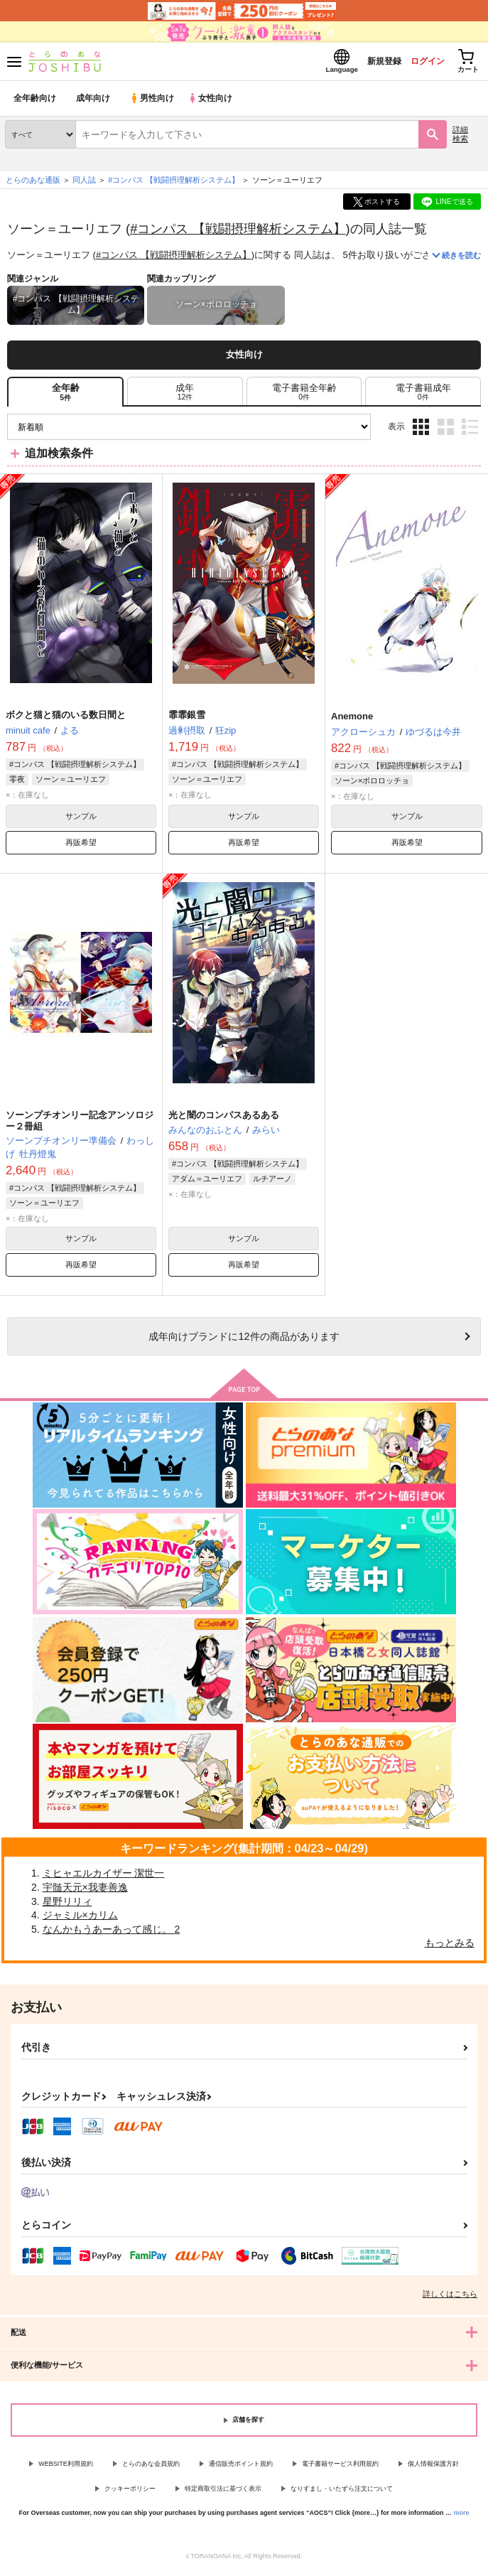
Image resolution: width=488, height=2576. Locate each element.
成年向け (93, 102)
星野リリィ (67, 1905)
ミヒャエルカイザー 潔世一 (104, 1877)
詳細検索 (460, 138)
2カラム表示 (446, 431)
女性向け (213, 102)
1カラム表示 (470, 431)
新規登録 (369, 63)
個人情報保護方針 (433, 2468)
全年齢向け (35, 102)
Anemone (352, 720)
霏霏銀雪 (186, 719)
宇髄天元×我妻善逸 (85, 1891)
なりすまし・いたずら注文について (342, 2492)
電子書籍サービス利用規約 (340, 2468)
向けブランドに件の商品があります (243, 1340)
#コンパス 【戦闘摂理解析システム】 (237, 232)
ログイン (417, 63)
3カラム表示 (421, 431)
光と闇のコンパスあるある (223, 1119)
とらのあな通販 (33, 184)
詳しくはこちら (450, 2298)
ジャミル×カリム (80, 1919)
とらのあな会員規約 (151, 2468)
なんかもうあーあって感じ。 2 (111, 1933)
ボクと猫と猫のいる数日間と (66, 719)
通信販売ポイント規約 (241, 2468)
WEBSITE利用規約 (65, 2468)
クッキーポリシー (130, 2492)
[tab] (185, 396)
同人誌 (84, 184)
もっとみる (450, 1947)
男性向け (153, 102)
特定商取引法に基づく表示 (223, 2492)
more (462, 2517)
